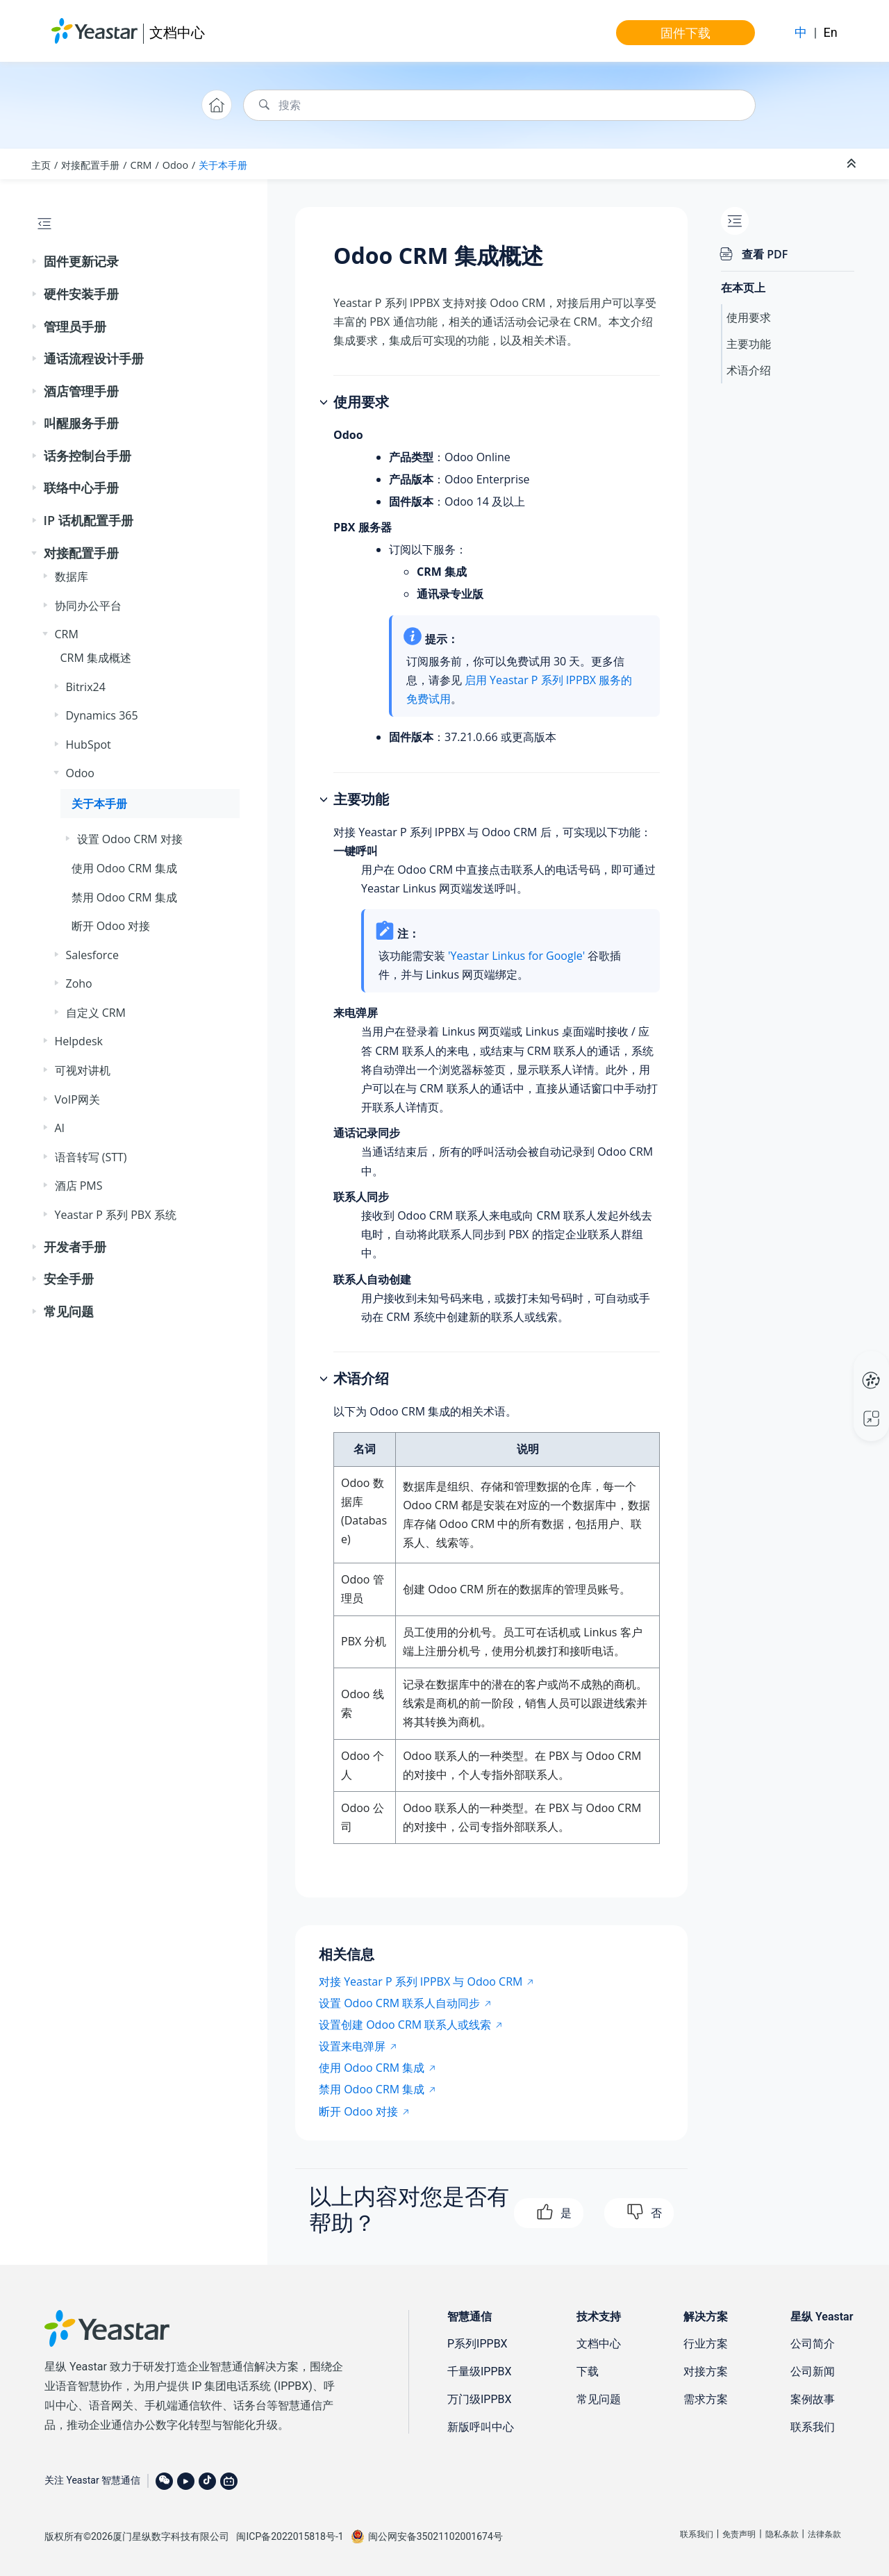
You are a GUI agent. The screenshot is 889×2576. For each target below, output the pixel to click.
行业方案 (705, 2343)
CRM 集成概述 (96, 657)
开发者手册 (75, 1246)
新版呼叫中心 (480, 2427)
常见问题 (69, 1311)
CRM (141, 165)
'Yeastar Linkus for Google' (516, 955)
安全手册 (69, 1278)
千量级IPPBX (479, 2371)
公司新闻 (812, 2371)
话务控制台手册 (87, 455)
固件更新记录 (81, 261)
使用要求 (748, 317)
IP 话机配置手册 (88, 520)
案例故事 (812, 2399)
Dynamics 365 (102, 715)
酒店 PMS (79, 1185)
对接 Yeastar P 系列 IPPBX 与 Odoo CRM (420, 1981)
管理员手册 (75, 326)
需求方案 (705, 2399)
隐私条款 (782, 2534)
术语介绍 (748, 370)
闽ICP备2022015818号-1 (289, 2536)
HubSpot (88, 744)
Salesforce (92, 955)
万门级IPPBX (479, 2399)
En (831, 32)
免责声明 (739, 2534)
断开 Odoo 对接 (111, 925)
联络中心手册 (81, 487)
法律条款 (824, 2534)
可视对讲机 (82, 1070)
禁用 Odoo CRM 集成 (124, 897)
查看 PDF (765, 254)
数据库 (71, 576)
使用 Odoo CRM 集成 (124, 868)
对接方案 (705, 2371)
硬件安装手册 (81, 293)
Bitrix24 (86, 687)
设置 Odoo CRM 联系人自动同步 (399, 2003)
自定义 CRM (96, 1012)
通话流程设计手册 (94, 358)
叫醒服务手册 (81, 423)
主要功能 (748, 343)
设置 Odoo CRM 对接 (130, 839)
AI (60, 1128)
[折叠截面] (853, 163)
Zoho (79, 983)
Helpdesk (79, 1041)
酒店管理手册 (81, 391)
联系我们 (812, 2427)
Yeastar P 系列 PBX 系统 (115, 1214)
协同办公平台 (88, 605)
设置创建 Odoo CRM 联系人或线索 (405, 2024)
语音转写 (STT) (91, 1157)
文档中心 (177, 32)
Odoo (175, 165)
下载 (587, 2371)
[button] (35, 261)
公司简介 (812, 2343)
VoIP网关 (77, 1099)
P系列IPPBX (477, 2343)
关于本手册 (223, 165)
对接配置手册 (90, 165)
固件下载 (685, 32)
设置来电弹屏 (352, 2046)
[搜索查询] (499, 105)
